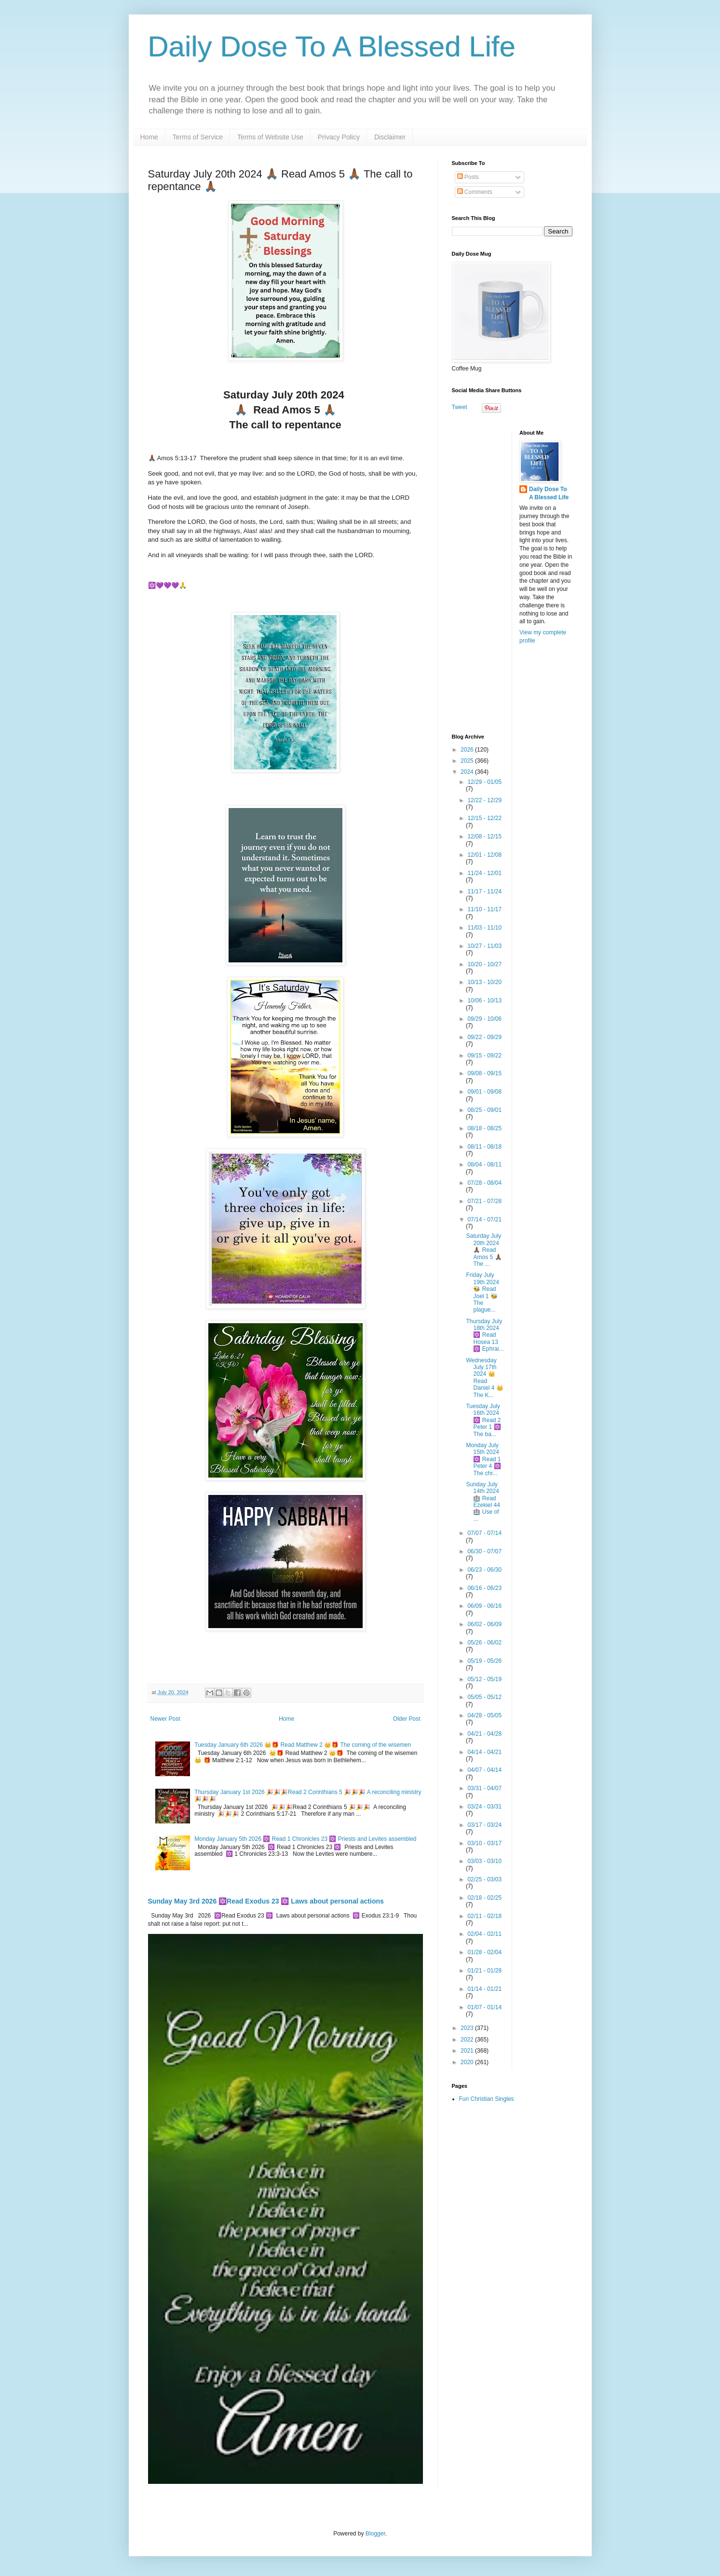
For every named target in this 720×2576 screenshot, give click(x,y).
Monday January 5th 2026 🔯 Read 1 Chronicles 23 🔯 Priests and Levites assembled (305, 1839)
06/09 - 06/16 (484, 1606)
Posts (468, 177)
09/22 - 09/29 (484, 1037)
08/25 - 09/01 (484, 1110)
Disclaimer (390, 137)
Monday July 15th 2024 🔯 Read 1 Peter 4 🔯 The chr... (483, 1459)
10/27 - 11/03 (484, 946)
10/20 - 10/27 (484, 964)
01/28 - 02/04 (484, 1952)
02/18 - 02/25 (484, 1897)
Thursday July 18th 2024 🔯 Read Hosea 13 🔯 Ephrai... (484, 1335)
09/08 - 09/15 (484, 1073)
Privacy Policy (339, 137)
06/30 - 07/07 (484, 1551)
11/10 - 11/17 (484, 909)
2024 (468, 771)
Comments (474, 192)
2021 (468, 2050)
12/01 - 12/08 (484, 854)
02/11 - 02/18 (484, 1916)
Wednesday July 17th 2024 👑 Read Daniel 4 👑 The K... (484, 1377)
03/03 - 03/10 (484, 1861)
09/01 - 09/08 (484, 1091)
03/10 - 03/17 (484, 1843)
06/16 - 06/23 (484, 1588)
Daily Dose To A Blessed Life (332, 46)
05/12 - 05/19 (484, 1679)
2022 (468, 2039)
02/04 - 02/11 (484, 1934)
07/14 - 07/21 (484, 1219)
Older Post (407, 1718)
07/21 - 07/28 (484, 1201)
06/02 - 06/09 (484, 1624)
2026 (468, 749)
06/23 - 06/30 (484, 1569)
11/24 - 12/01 (484, 873)
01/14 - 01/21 (484, 1989)
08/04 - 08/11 (484, 1164)
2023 (468, 2028)
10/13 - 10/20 (484, 982)
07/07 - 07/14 (484, 1533)
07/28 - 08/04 (484, 1182)
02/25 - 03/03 (484, 1879)
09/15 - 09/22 (484, 1055)
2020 (468, 2062)
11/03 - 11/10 (484, 927)
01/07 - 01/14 (484, 2007)
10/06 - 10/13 (484, 1000)
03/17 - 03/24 (484, 1825)
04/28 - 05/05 (484, 1715)
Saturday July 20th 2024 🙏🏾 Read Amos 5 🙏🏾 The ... (484, 1250)
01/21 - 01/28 (484, 1970)
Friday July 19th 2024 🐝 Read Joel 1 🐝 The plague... (482, 1292)
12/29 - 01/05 (484, 782)
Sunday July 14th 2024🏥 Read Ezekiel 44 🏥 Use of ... (483, 1501)
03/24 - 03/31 (484, 1806)
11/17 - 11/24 (484, 891)
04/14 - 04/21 (484, 1752)
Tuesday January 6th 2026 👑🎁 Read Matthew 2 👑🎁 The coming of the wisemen (302, 1744)
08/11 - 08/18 (484, 1146)
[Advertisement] (512, 574)
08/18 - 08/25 (484, 1128)
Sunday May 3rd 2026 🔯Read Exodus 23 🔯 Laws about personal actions (266, 1901)
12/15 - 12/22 (484, 818)
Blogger (375, 2533)
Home (149, 137)
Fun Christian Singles (486, 2099)
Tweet (459, 407)
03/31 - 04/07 (484, 1788)
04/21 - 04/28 (484, 1733)
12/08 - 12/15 (484, 836)
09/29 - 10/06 (484, 1018)
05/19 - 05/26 (484, 1661)
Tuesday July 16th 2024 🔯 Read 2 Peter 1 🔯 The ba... (483, 1420)
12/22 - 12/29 (484, 800)
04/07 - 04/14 (484, 1770)
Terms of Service (198, 137)
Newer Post (165, 1718)
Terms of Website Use (270, 137)
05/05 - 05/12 (484, 1697)
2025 (468, 760)
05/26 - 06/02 (484, 1642)
